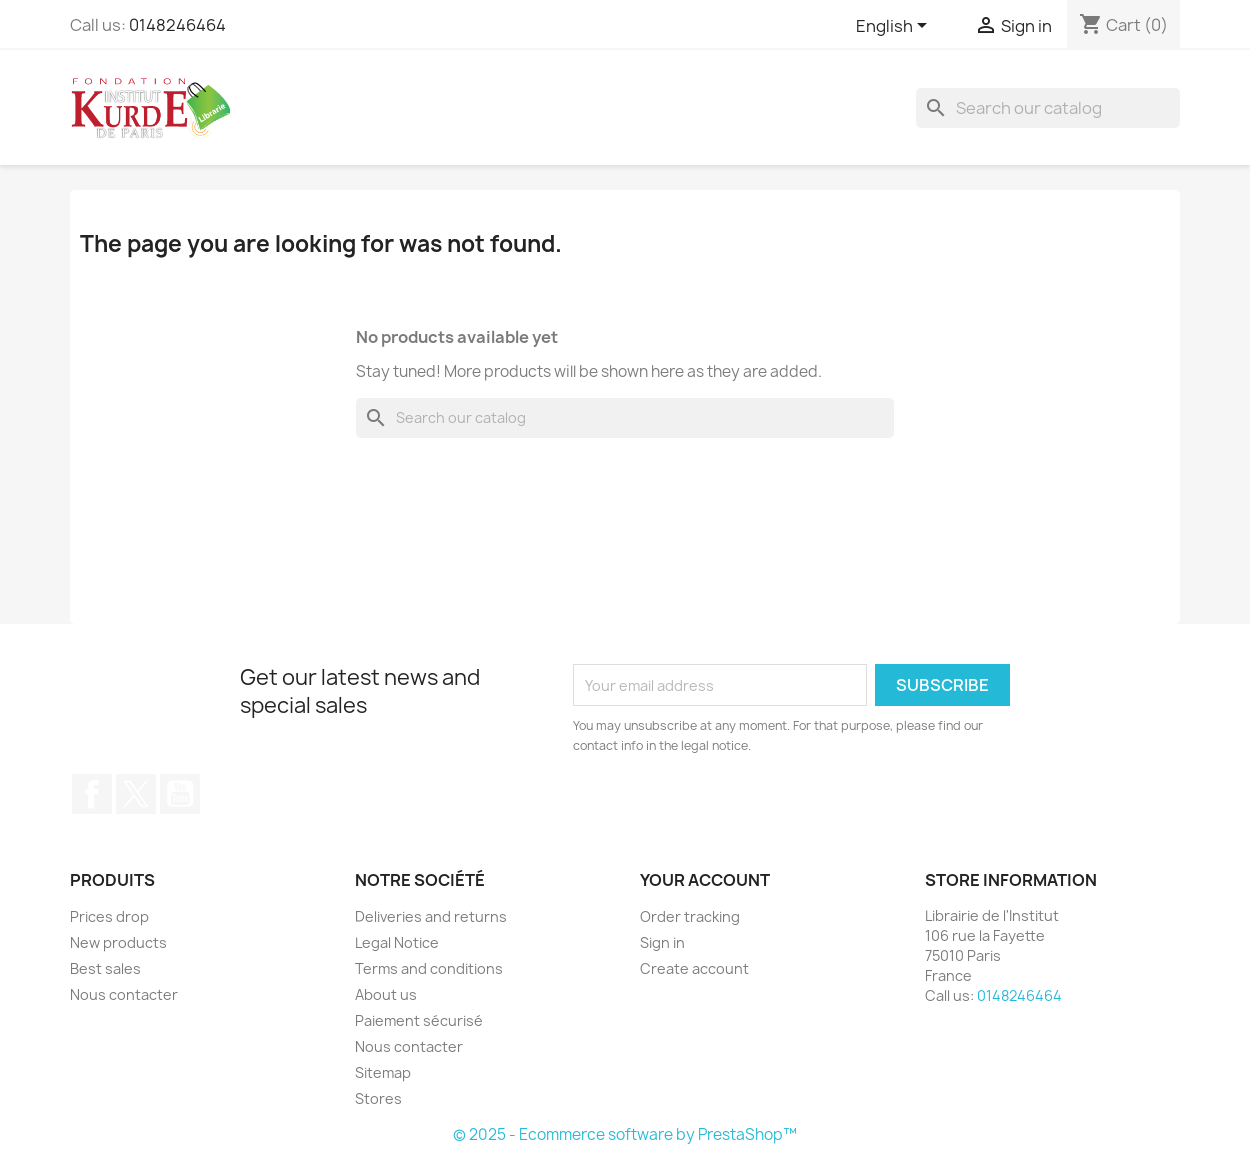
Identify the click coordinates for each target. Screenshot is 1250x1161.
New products (118, 942)
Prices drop (109, 916)
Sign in (662, 942)
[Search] (1048, 108)
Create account (694, 968)
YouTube (180, 794)
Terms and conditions (429, 968)
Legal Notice (397, 942)
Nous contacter (124, 994)
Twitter (136, 794)
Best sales (105, 968)
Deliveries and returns (431, 916)
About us (386, 994)
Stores (378, 1098)
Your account (705, 880)
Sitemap (383, 1072)
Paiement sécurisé (419, 1020)
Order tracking (690, 916)
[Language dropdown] (895, 27)
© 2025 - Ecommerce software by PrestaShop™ (625, 1134)
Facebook (92, 794)
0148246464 (177, 25)
